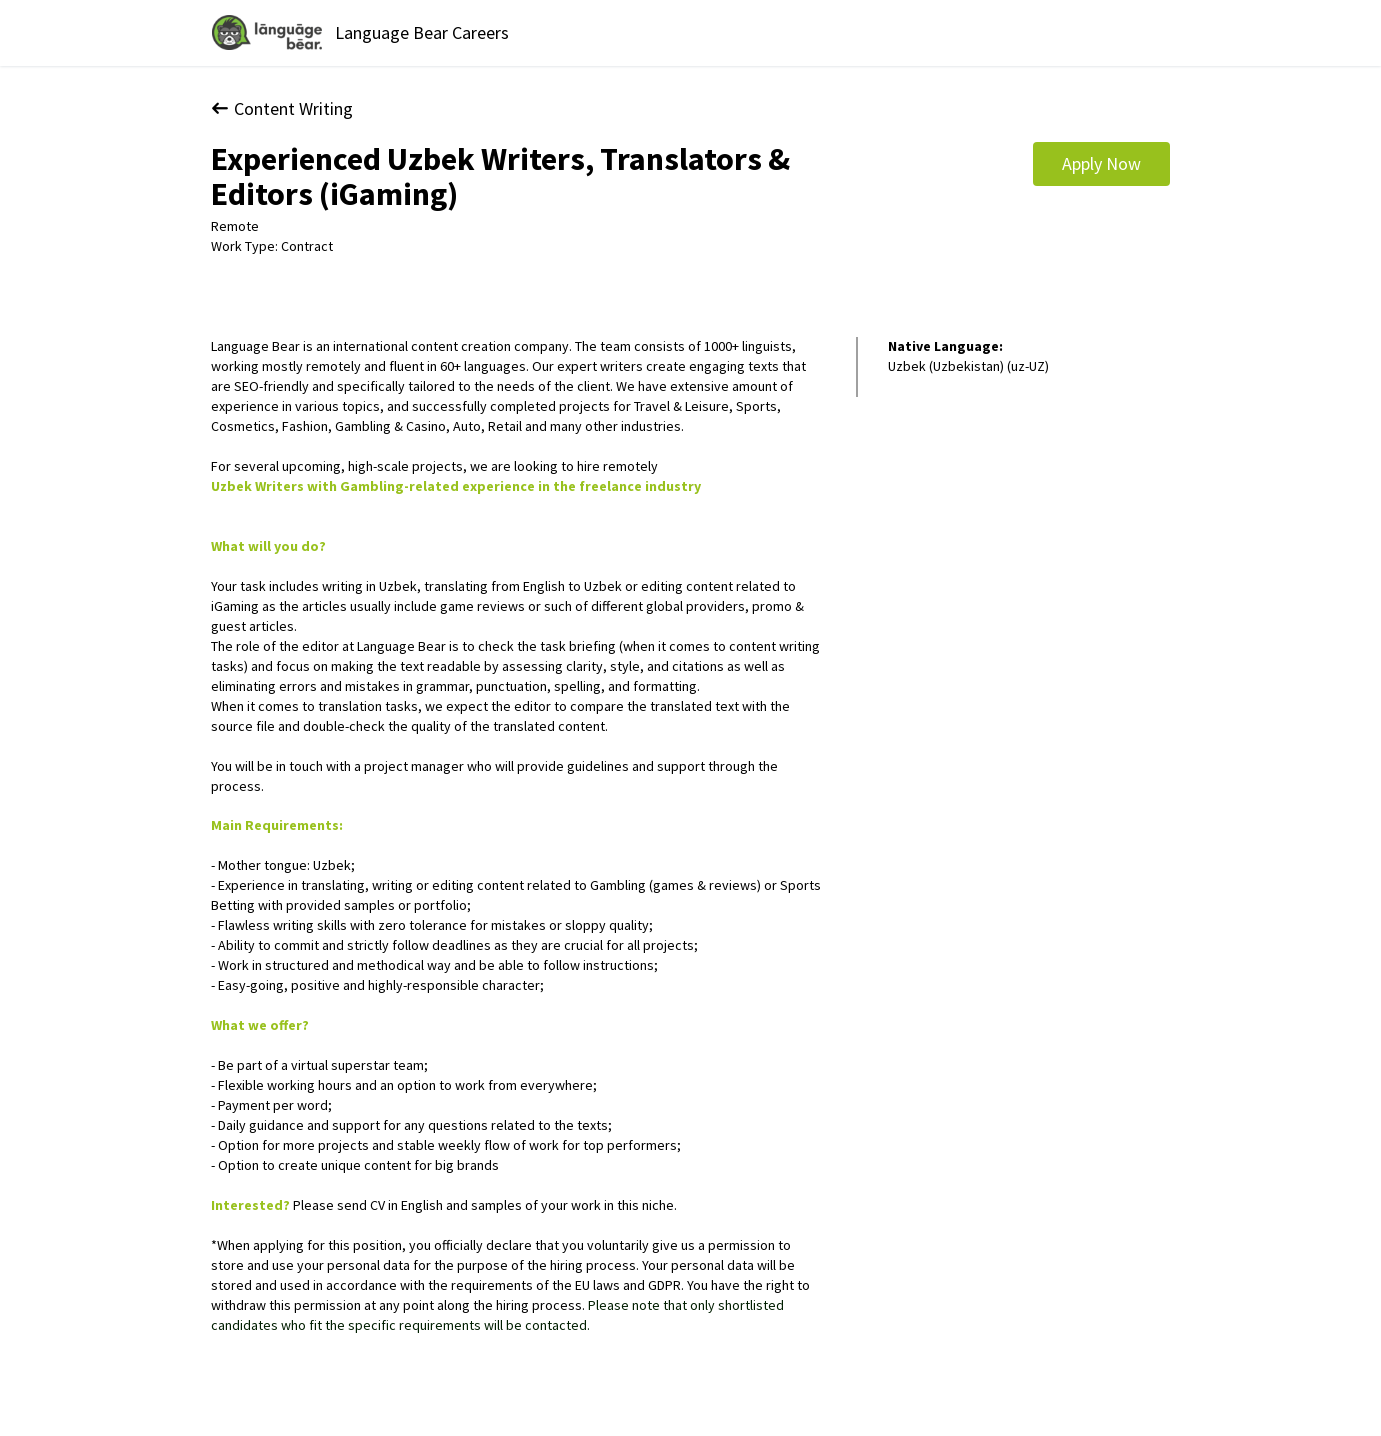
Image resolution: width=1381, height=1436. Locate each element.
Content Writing (282, 108)
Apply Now (1101, 163)
